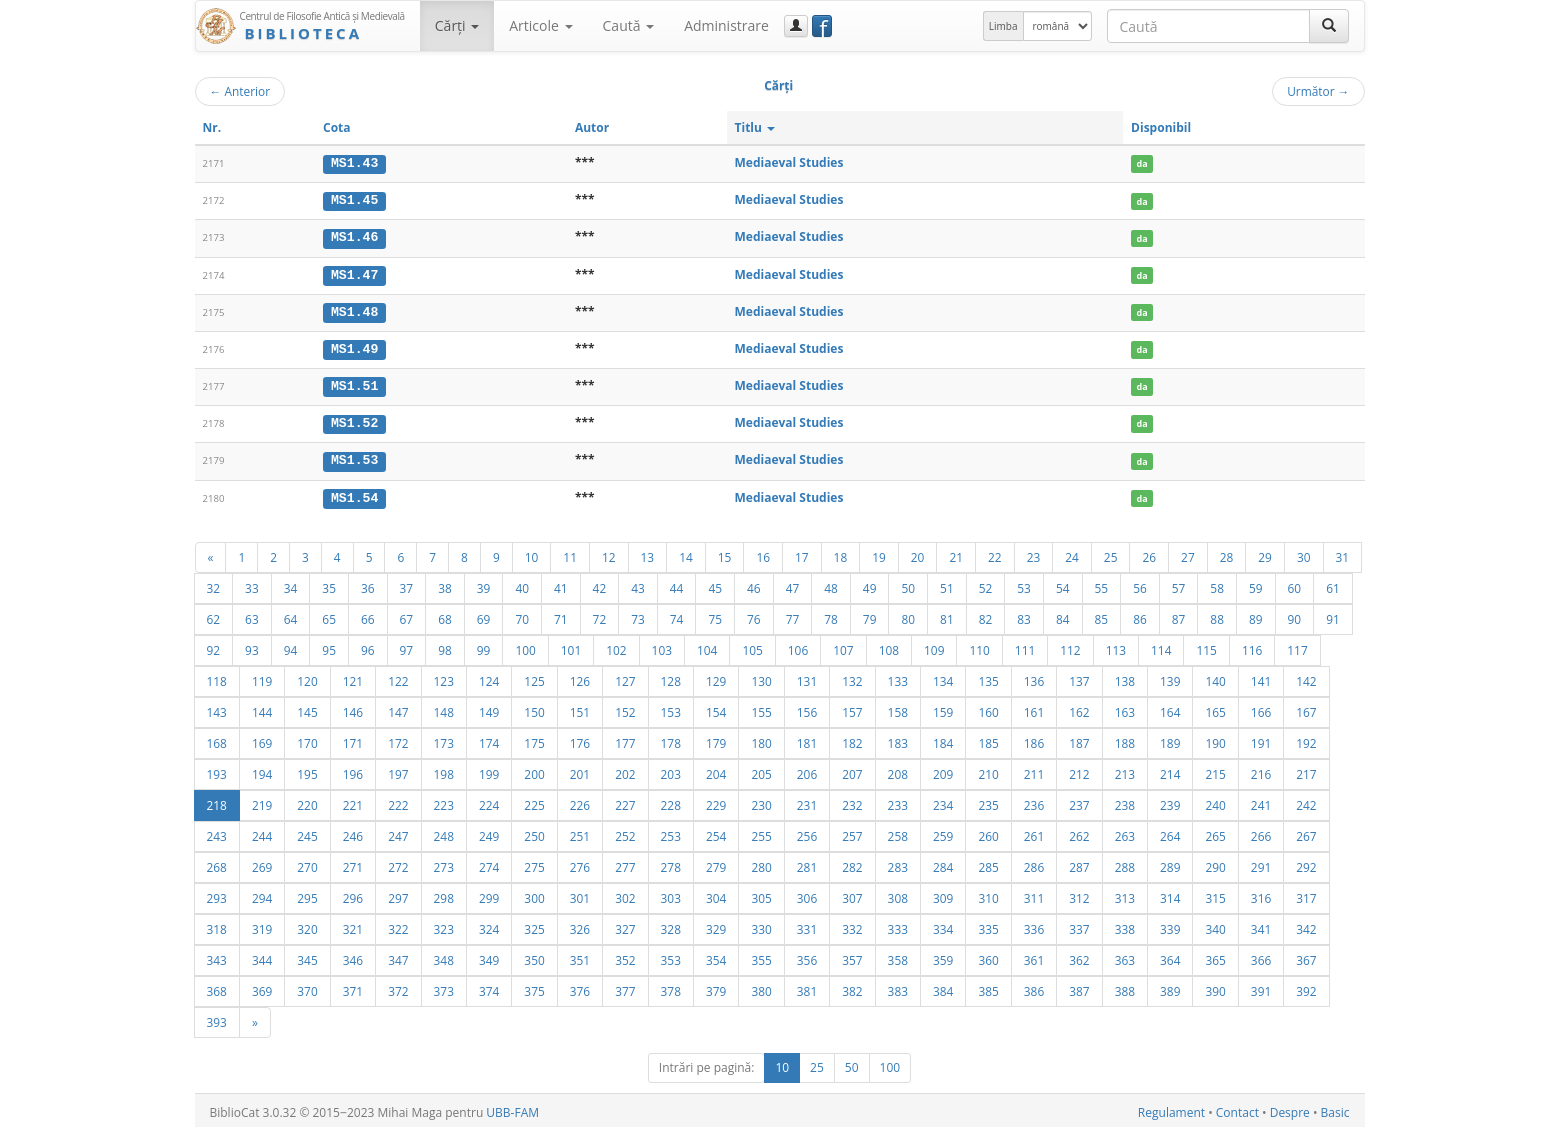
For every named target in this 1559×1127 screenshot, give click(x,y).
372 (398, 987)
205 (761, 770)
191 (1261, 739)
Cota (337, 127)
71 (561, 615)
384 (943, 987)
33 (252, 584)
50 (908, 584)
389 (1170, 987)
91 (1333, 615)
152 (625, 708)
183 (898, 739)
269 (262, 863)
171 (353, 739)
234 (943, 801)
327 (625, 925)
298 (444, 894)
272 (398, 863)
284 (943, 863)
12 (609, 553)
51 (947, 584)
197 (398, 770)
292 (1306, 863)
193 (217, 770)
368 (217, 987)
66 (368, 615)
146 (353, 708)
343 (217, 956)
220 (307, 801)
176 (580, 739)
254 (716, 832)
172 (398, 739)
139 (1170, 677)
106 (798, 646)
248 (444, 832)
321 (353, 925)
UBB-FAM (512, 1108)
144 (262, 708)
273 (444, 863)
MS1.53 (354, 457)
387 (1079, 987)
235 (988, 801)
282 (852, 863)
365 (1215, 956)
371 (353, 987)
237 (1079, 801)
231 (807, 801)
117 (1297, 646)
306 (807, 894)
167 (1306, 708)
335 (988, 925)
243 (217, 832)
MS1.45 (354, 200)
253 (671, 832)
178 (671, 739)
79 (870, 615)
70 (522, 615)
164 (1170, 708)
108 (889, 646)
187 (1079, 739)
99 (484, 646)
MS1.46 (354, 237)
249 (489, 832)
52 (986, 584)
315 (1215, 894)
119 (262, 677)
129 (716, 677)
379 (716, 987)
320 (307, 925)
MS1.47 (354, 273)
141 (1261, 677)
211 (1034, 770)
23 (1034, 553)
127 (625, 677)
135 (988, 677)
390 (1215, 987)
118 (217, 677)
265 (1215, 832)
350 (534, 956)
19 (879, 553)
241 (1261, 801)
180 (761, 739)
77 (793, 615)
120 (307, 677)
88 (1217, 615)
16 (763, 553)
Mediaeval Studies (789, 162)
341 (1261, 925)
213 (1125, 770)
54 (1063, 584)
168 (217, 739)
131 (807, 677)
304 (716, 894)
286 (1034, 863)
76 (754, 615)
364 (1170, 956)
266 (1261, 832)
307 (852, 894)
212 (1079, 770)
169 (262, 739)
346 (353, 956)
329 (716, 925)
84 (1063, 615)
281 (807, 863)
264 (1170, 832)
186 (1034, 739)
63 (252, 615)
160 (988, 708)
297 (398, 894)
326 (580, 925)
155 (761, 708)
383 (898, 987)
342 (1306, 925)
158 (898, 708)
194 (262, 770)
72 (600, 615)
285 (988, 863)
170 (307, 739)
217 (1306, 770)
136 (1034, 677)
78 (831, 615)
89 (1256, 615)
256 (807, 832)
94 (291, 646)
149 (489, 708)
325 (534, 925)
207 (852, 770)
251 (580, 832)
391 (1261, 987)
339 (1170, 925)
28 (1227, 553)
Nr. (212, 127)
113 (1116, 646)
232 (852, 801)
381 (807, 987)
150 (534, 708)
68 (445, 615)
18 (841, 553)
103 (662, 646)
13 (648, 553)
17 (802, 553)
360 (988, 956)
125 (534, 677)
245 (307, 832)
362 (1079, 956)
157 (852, 708)
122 (398, 677)
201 (580, 770)
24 (1072, 553)
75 (715, 615)
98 (445, 646)
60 (1295, 584)
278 (671, 863)
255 (761, 832)
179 (716, 739)
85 (1102, 615)
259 (943, 832)
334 (943, 925)
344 (262, 956)
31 (1343, 553)
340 (1215, 925)
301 (580, 894)
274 (489, 863)
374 (489, 987)
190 (1215, 739)
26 (1149, 553)
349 (489, 956)
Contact (1237, 1108)
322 (398, 925)
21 (956, 553)
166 (1261, 708)
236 (1034, 801)
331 (807, 925)
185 (988, 739)
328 (671, 925)
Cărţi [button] (457, 25)
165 (1215, 708)
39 (484, 584)
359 (943, 956)
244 (262, 832)
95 (329, 646)
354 (716, 956)
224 (489, 801)
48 (831, 584)
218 (217, 801)
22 (995, 553)
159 (943, 708)
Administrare (726, 25)
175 (534, 739)
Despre (1290, 1108)
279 (716, 863)
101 (571, 646)
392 (1306, 987)
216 (1261, 770)
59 (1256, 584)
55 (1102, 584)
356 (807, 956)
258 (898, 832)
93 (252, 646)
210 (988, 770)
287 (1079, 863)
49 (870, 584)
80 (908, 615)
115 (1206, 646)
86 (1140, 615)
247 (398, 832)
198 (444, 770)
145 (307, 708)
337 (1079, 925)
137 (1079, 677)
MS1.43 (354, 163)
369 (262, 987)
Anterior (240, 91)
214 (1170, 770)
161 (1034, 708)
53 (1024, 584)
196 (353, 770)
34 (291, 584)
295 (307, 894)
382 (852, 987)
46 (754, 584)
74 (677, 615)
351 (580, 956)
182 (852, 739)
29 (1265, 553)
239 (1170, 801)
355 (761, 956)
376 (580, 987)
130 (761, 677)
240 (1215, 801)
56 (1140, 584)
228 (671, 801)
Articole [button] (540, 25)
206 (807, 770)
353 (671, 956)
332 (852, 925)
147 (398, 708)
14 (686, 553)
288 (1125, 863)
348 (444, 956)
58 (1217, 584)
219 (262, 801)
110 (979, 646)
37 (407, 584)
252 (625, 832)
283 (898, 863)
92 (214, 646)
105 (752, 646)
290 (1215, 863)
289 (1170, 863)
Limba (1003, 26)
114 (1161, 646)
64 (291, 615)
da (1142, 163)
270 (307, 863)
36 (368, 584)
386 (1034, 987)
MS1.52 (354, 421)
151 (580, 708)
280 (761, 863)
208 (898, 770)
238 (1125, 801)
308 (898, 894)
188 (1125, 739)
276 (580, 863)
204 (716, 770)
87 (1179, 615)
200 (534, 770)
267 (1306, 832)
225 (534, 801)
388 (1125, 987)
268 (217, 863)
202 (625, 770)
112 (1070, 646)
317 (1306, 894)
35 (329, 584)
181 (807, 739)
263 (1125, 832)
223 (444, 801)
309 (943, 894)
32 (214, 584)
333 (898, 925)
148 (444, 708)
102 (616, 646)
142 (1306, 677)
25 (1111, 553)
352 (625, 956)
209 (943, 770)
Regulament (1171, 1108)
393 (217, 1018)
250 (534, 832)
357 (852, 956)
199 (489, 770)
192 (1306, 739)
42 (600, 584)
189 (1170, 739)
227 (625, 801)
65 (329, 615)
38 (445, 584)
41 (561, 584)
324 (489, 925)
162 (1079, 708)
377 (625, 987)
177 (625, 739)
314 (1170, 894)
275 (534, 863)
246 (353, 832)
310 (988, 894)
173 (444, 739)
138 (1125, 677)
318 (217, 925)
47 (793, 584)
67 (407, 615)
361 (1034, 956)
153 (671, 708)
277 (625, 863)
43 (638, 584)
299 (489, 894)
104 (707, 646)
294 (262, 894)
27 (1188, 553)
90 (1295, 615)
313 (1125, 894)
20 (918, 553)
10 (532, 553)
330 (761, 925)
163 (1125, 708)
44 (677, 584)
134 (943, 677)
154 (716, 708)
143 (217, 708)
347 (398, 956)
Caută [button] (629, 25)
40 (522, 584)
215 (1215, 770)
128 (671, 677)
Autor (592, 127)
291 (1261, 863)
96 (368, 646)
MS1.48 (354, 310)
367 (1306, 956)
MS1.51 (354, 384)
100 (525, 646)
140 (1215, 677)
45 (715, 584)
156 (807, 708)
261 (1034, 832)
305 (761, 894)
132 (852, 677)
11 (570, 553)
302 (625, 894)
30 (1304, 553)
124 (489, 677)
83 (1024, 615)
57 (1179, 584)
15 (725, 553)
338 (1125, 925)
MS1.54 (354, 494)
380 (761, 987)
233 (898, 801)
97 (407, 646)
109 (934, 646)
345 (307, 956)
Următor (1318, 91)
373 (444, 987)
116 (1252, 646)
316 (1261, 894)
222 (398, 801)
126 (580, 677)
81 (947, 615)
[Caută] (1329, 26)
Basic (1335, 1108)
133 (898, 677)
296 (353, 894)
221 (353, 801)
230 (761, 801)
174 (489, 739)
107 (843, 646)
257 (852, 832)
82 (986, 615)
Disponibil (1161, 127)
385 (988, 987)
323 (444, 925)
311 (1034, 894)
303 (671, 894)
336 (1034, 925)
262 (1079, 832)
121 (353, 677)
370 (307, 987)
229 (716, 801)
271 (353, 863)
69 (484, 615)
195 (307, 770)
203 (671, 770)
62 (214, 615)
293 (217, 894)
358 (898, 956)
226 (580, 801)
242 (1306, 801)
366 (1261, 956)
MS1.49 (354, 347)
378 (671, 987)
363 (1125, 956)
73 (638, 615)
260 (988, 832)
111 (1025, 646)
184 (943, 739)
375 (534, 987)
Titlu (755, 127)
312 (1079, 894)
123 (444, 677)
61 (1333, 584)
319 (262, 925)
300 (534, 894)
